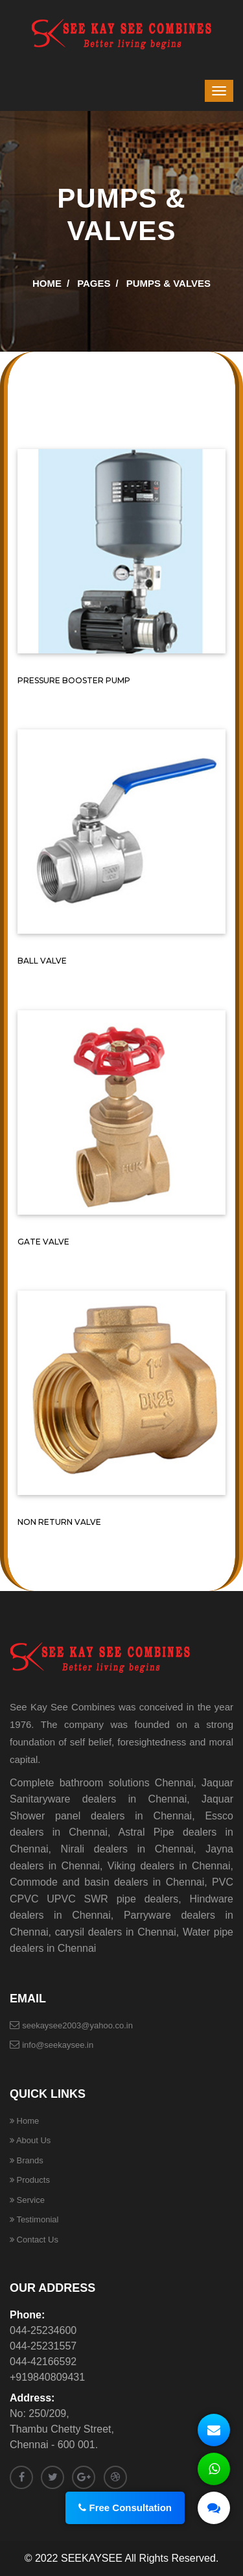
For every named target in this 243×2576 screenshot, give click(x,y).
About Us (30, 2140)
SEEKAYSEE (91, 2558)
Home (47, 283)
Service (27, 2200)
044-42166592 (43, 2361)
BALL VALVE (42, 961)
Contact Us (34, 2239)
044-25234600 (43, 2330)
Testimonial (34, 2219)
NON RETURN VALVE (59, 1522)
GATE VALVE (43, 1241)
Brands (26, 2160)
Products (30, 2180)
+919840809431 (47, 2377)
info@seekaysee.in (57, 2045)
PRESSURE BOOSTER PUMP (73, 680)
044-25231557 (43, 2345)
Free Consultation (130, 2507)
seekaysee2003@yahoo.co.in (77, 2025)
